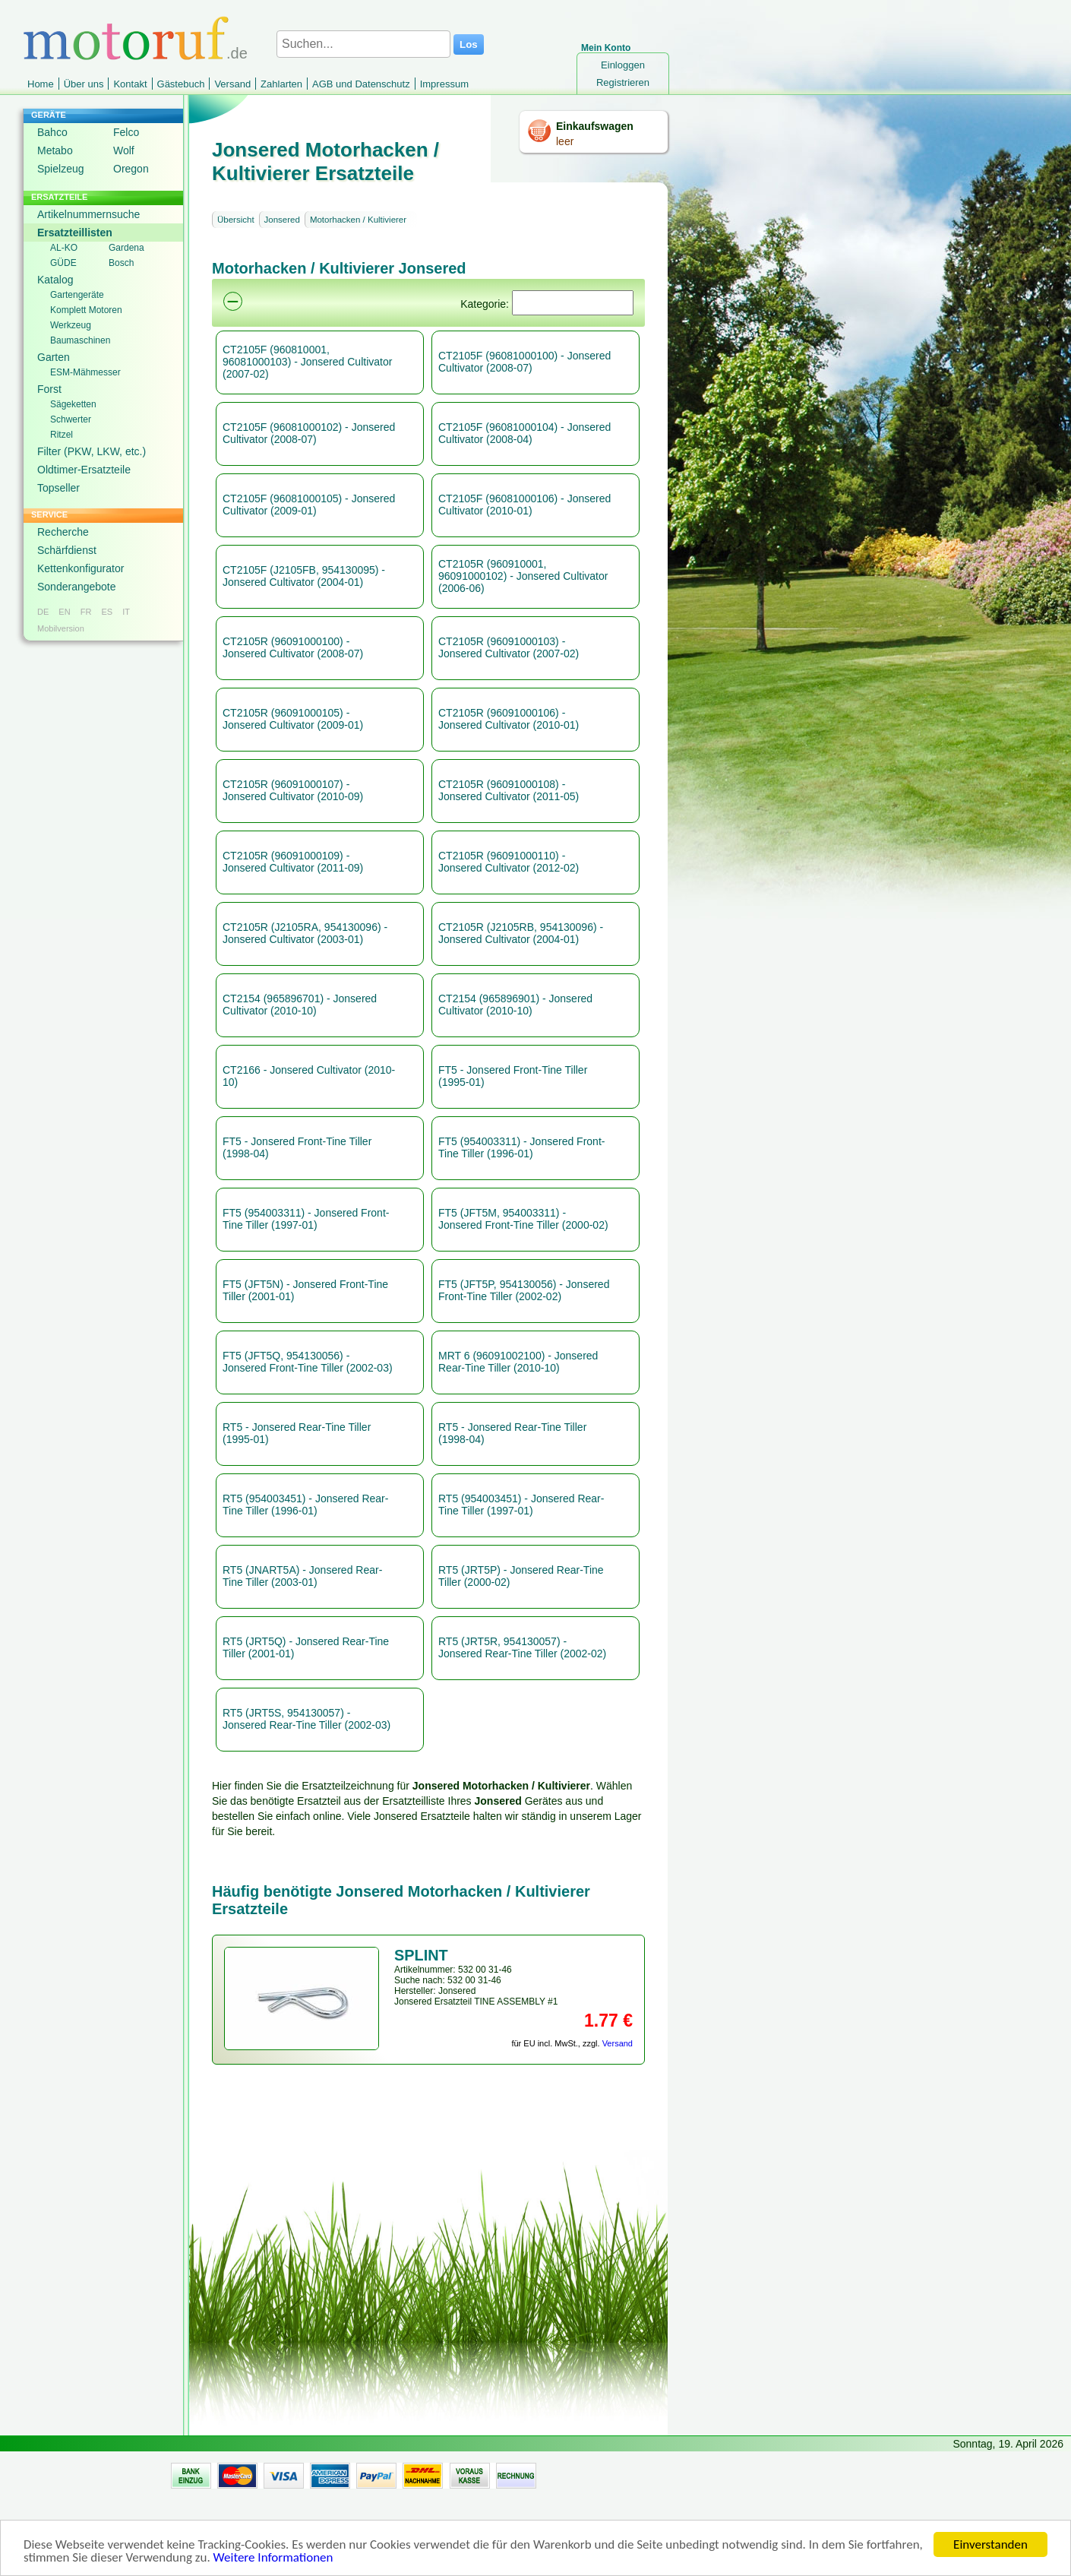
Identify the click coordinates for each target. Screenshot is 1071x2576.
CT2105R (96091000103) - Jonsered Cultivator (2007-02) (508, 647)
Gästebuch (181, 84)
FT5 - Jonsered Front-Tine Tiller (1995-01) (512, 1076)
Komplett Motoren (86, 310)
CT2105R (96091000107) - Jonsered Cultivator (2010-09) (293, 790)
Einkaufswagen (594, 126)
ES (106, 611)
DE (43, 611)
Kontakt (130, 84)
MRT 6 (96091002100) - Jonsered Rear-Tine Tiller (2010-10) (518, 1362)
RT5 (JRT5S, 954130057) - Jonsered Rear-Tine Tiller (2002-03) (306, 1719)
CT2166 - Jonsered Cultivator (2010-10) (309, 1076)
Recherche (63, 532)
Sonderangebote (76, 587)
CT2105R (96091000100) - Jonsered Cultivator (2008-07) (293, 647)
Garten (53, 357)
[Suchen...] (363, 44)
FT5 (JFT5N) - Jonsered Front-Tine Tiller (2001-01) (305, 1290)
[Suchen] (572, 302)
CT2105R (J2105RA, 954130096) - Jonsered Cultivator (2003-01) (305, 933)
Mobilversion (60, 628)
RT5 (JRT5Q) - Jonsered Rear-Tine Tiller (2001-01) (306, 1647)
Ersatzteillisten (74, 232)
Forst (49, 389)
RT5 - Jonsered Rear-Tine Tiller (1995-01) (297, 1433)
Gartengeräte (77, 295)
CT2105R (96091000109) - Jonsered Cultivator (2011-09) (293, 862)
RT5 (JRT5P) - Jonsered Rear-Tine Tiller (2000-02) (521, 1576)
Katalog (55, 280)
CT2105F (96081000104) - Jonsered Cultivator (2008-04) (524, 433)
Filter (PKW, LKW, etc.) (91, 451)
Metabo (55, 150)
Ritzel (61, 434)
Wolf (123, 150)
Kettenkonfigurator (80, 568)
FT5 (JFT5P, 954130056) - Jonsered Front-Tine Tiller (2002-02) (523, 1290)
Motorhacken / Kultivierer (358, 219)
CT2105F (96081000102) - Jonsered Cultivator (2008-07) (309, 433)
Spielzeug (60, 169)
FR (86, 611)
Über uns (84, 84)
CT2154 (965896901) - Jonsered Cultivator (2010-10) (515, 1004)
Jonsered (282, 219)
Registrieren (622, 82)
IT (126, 611)
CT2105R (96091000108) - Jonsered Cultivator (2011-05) (508, 790)
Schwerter (70, 419)
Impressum (444, 84)
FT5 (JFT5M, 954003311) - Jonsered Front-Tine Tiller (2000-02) (523, 1219)
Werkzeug (70, 325)
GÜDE (63, 263)
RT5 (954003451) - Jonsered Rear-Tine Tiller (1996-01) (305, 1504)
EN (64, 611)
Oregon (131, 169)
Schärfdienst (66, 550)
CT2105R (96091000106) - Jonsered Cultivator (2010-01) (508, 719)
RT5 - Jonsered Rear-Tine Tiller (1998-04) (512, 1433)
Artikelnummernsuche (88, 214)
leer (564, 141)
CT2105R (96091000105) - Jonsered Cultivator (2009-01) (293, 719)
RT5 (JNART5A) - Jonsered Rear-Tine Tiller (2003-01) (302, 1576)
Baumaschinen (80, 340)
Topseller (58, 488)
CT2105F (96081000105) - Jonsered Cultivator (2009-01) (309, 504)
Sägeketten (73, 404)
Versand (232, 84)
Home (40, 84)
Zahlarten (281, 84)
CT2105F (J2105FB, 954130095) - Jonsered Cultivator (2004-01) (304, 576)
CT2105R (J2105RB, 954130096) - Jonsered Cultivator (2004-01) (520, 933)
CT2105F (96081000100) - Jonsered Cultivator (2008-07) (524, 362)
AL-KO (63, 247)
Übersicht (235, 219)
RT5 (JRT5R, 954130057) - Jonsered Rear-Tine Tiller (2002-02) (522, 1647)
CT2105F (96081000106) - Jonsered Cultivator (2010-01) (524, 504)
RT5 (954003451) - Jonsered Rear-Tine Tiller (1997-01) (521, 1504)
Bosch (121, 263)
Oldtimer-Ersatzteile (84, 470)
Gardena (126, 247)
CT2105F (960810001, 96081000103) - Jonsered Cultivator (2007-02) (307, 361)
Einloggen (623, 65)
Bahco (52, 132)
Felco (126, 132)
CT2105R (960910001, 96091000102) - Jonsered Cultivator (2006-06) (523, 576)
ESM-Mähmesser (85, 372)
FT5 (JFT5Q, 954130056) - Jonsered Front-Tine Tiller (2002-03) (308, 1362)
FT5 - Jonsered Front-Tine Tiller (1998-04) (297, 1147)
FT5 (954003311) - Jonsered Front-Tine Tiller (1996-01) (521, 1147)
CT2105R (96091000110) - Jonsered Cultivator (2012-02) (508, 862)
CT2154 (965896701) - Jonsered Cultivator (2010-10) (300, 1004)
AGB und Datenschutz (361, 84)
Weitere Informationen (273, 2563)
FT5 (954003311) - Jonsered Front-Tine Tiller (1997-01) (306, 1219)
